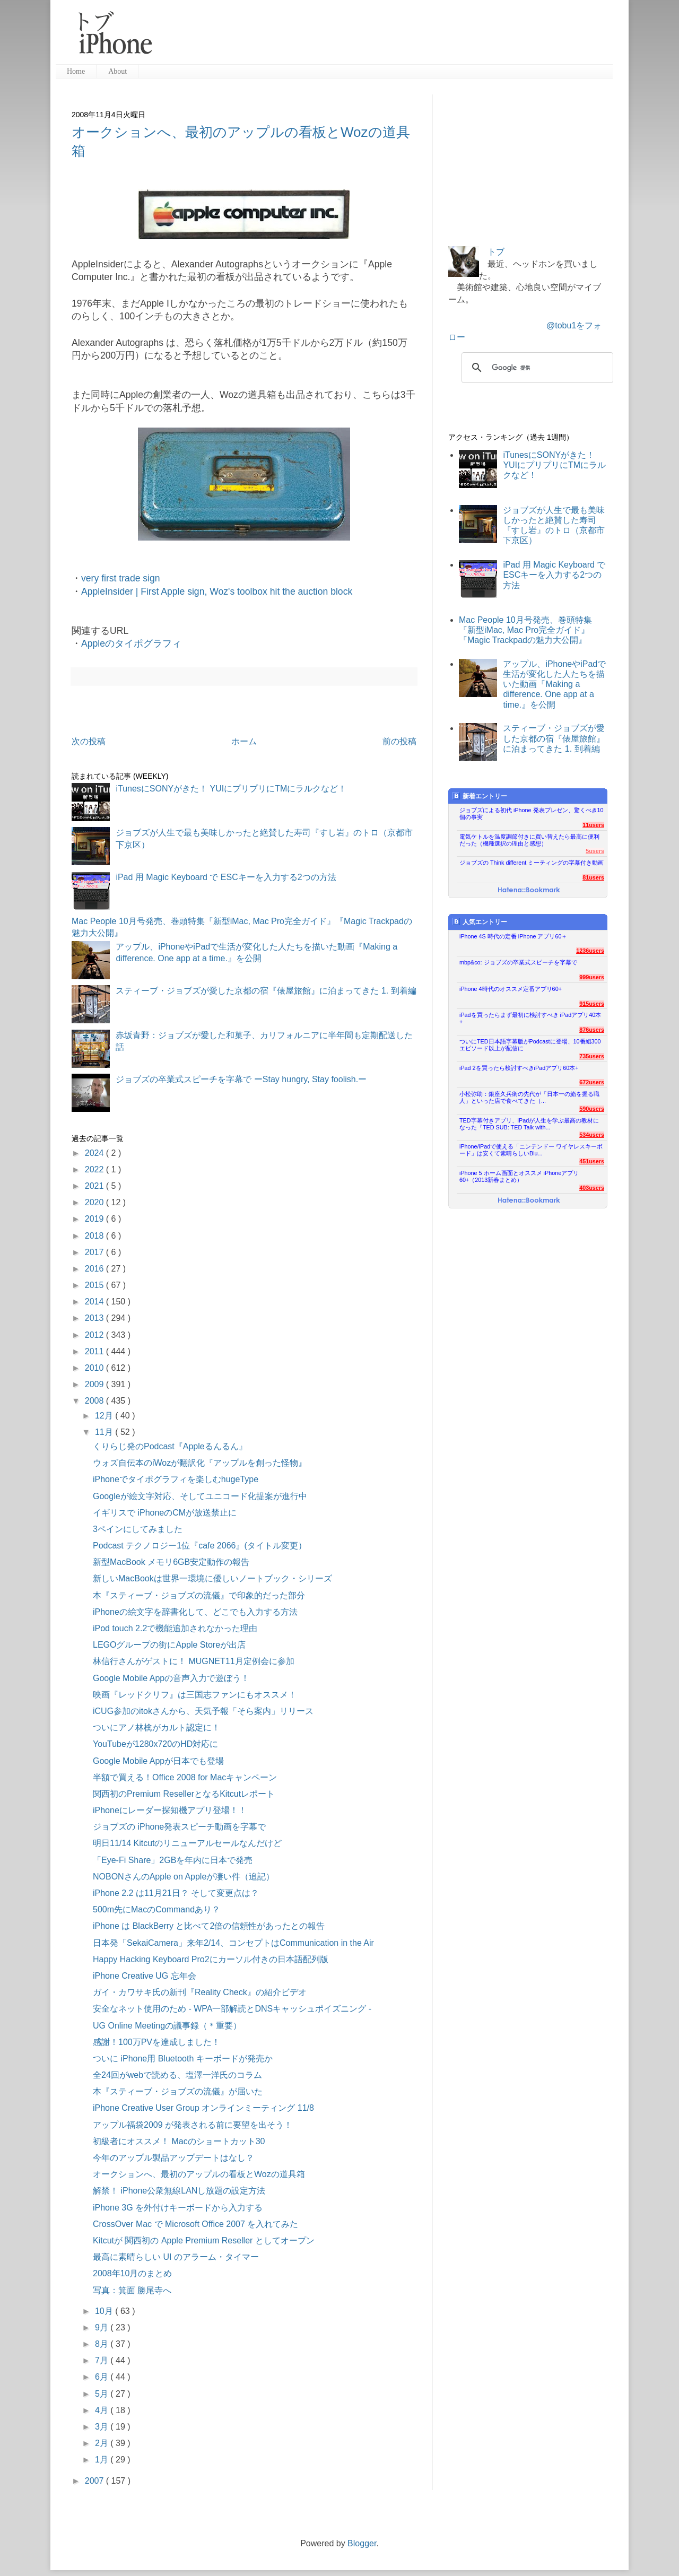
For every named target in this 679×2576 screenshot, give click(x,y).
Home (76, 71)
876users (591, 1029)
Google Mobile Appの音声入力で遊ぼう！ (171, 1678)
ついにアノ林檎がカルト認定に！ (156, 1727)
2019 (95, 1218)
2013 (95, 1317)
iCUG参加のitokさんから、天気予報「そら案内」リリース (203, 1711)
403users (591, 1188)
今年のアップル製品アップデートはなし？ (173, 2157)
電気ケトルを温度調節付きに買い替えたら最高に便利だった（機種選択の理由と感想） (529, 840)
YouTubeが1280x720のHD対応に (155, 1743)
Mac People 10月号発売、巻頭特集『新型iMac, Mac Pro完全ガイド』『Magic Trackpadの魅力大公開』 (525, 630)
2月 (102, 2443)
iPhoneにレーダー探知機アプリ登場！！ (170, 1810)
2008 (95, 1400)
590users (591, 1109)
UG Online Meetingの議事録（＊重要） (167, 2025)
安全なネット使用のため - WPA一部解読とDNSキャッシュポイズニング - (232, 2008)
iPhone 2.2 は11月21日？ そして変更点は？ (176, 1893)
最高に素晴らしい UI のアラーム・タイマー (176, 2256)
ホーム (244, 741)
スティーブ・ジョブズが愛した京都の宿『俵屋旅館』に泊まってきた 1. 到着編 (266, 990)
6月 (102, 2376)
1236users (590, 950)
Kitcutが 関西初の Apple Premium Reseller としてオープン (204, 2240)
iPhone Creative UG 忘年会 (144, 1975)
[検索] (536, 367)
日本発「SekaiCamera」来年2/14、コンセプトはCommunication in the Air (233, 1942)
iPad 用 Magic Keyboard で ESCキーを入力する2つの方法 (226, 877)
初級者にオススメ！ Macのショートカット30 (179, 2141)
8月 (102, 2343)
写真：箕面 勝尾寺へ (132, 2290)
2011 (95, 1351)
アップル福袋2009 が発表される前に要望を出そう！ (192, 2124)
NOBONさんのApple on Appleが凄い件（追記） (183, 1876)
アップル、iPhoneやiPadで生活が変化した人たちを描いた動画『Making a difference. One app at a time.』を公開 (554, 684)
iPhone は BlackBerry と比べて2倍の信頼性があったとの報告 (209, 1925)
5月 (102, 2393)
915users (591, 1003)
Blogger (361, 2543)
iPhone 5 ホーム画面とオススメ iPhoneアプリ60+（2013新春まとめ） (519, 1176)
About (117, 71)
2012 (95, 1334)
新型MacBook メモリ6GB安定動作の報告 (171, 1562)
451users (591, 1161)
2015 (95, 1285)
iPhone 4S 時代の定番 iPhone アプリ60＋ (513, 936)
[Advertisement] (387, 37)
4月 (102, 2410)
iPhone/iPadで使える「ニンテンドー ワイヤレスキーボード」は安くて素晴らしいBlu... (531, 1149)
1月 (102, 2459)
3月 (102, 2426)
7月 (102, 2360)
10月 (105, 2311)
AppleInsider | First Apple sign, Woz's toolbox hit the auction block (216, 591)
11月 (105, 1432)
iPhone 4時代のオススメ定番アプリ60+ (510, 989)
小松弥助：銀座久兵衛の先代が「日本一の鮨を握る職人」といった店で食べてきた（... (529, 1097)
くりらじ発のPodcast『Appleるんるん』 (170, 1446)
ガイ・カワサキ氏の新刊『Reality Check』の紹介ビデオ (200, 1992)
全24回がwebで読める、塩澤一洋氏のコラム (177, 2074)
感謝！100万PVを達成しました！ (156, 2042)
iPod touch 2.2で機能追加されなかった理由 (175, 1628)
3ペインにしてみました (137, 1529)
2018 (95, 1235)
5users (595, 851)
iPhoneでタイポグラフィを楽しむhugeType (175, 1479)
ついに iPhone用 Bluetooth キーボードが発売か (183, 2058)
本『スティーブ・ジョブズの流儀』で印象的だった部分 (199, 1595)
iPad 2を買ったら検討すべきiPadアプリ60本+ (519, 1068)
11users (593, 825)
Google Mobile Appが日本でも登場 (158, 1760)
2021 (95, 1185)
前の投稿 (399, 741)
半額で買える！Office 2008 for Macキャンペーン (185, 1777)
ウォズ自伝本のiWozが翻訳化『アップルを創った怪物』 (200, 1462)
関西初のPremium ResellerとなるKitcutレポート (184, 1793)
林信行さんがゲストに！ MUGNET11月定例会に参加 (193, 1661)
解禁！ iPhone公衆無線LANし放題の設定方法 (179, 2190)
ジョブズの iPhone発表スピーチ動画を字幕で (179, 1826)
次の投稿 (89, 741)
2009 (95, 1384)
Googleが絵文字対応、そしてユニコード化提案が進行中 (200, 1496)
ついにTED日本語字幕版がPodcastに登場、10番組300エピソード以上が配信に (530, 1044)
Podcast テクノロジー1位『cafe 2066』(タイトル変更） (200, 1545)
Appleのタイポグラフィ (131, 643)
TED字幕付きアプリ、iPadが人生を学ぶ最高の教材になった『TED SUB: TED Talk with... (529, 1123)
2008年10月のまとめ (132, 2273)
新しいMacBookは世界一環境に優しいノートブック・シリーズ (212, 1578)
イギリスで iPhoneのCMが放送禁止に (165, 1512)
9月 (102, 2327)
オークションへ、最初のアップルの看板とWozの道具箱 (199, 2174)
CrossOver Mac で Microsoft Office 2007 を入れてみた (195, 2224)
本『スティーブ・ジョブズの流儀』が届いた (178, 2091)
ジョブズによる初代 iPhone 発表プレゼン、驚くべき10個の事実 (531, 813)
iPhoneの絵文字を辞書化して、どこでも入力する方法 (195, 1611)
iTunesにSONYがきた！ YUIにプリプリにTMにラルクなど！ (231, 788)
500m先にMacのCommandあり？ (156, 1909)
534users (591, 1135)
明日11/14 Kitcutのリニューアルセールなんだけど (187, 1843)
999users (591, 977)
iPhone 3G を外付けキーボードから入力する (178, 2207)
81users (593, 877)
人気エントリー (479, 922)
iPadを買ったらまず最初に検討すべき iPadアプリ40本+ (530, 1018)
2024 (95, 1153)
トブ (496, 251)
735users (591, 1056)
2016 (95, 1268)
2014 (95, 1301)
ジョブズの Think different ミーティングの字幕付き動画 (531, 862)
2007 (95, 2480)
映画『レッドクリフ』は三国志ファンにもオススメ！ (195, 1694)
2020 (95, 1202)
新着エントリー (479, 796)
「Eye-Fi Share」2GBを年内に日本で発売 (173, 1860)
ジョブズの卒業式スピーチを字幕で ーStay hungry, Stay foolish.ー (241, 1079)
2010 (95, 1367)
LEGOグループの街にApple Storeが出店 (169, 1644)
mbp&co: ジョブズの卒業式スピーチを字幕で (518, 962)
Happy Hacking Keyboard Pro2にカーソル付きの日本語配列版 (210, 1959)
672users (591, 1082)
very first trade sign (120, 578)
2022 (95, 1169)
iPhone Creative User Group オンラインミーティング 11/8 (203, 2107)
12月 (105, 1415)
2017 (95, 1252)
